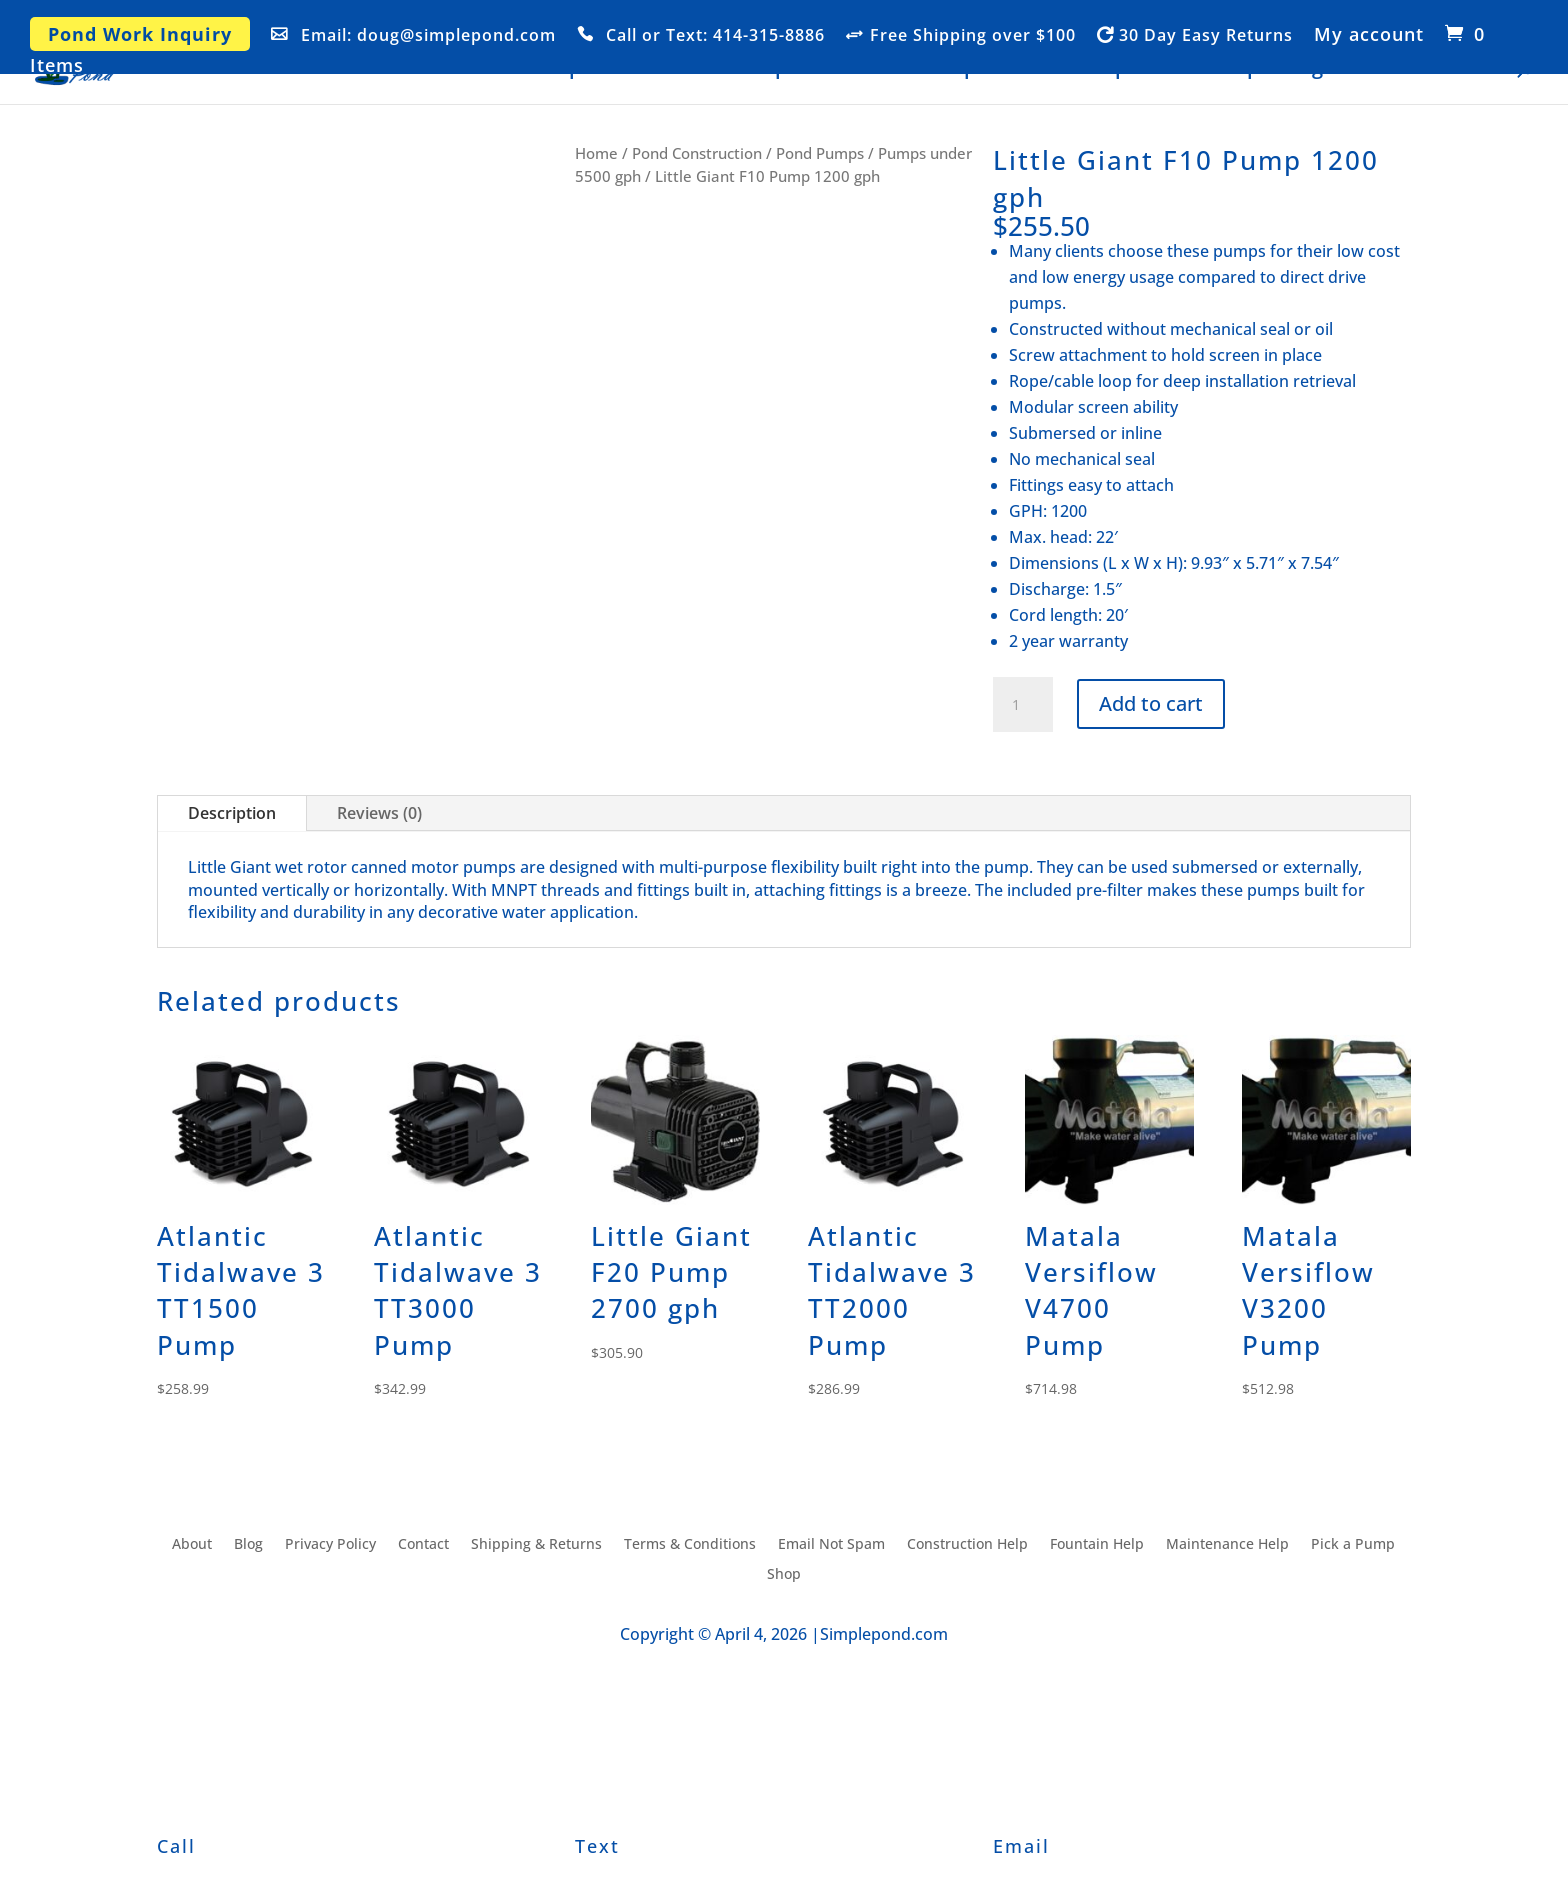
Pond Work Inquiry (140, 34)
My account (1369, 35)
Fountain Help (1063, 70)
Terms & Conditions (690, 1545)
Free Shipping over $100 (973, 36)
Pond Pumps (820, 153)
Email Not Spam (831, 1545)
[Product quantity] (1023, 705)
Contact (1461, 70)
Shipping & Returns (536, 1545)
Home (483, 70)
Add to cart (1151, 703)
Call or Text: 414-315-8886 (715, 36)
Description (232, 813)
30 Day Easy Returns (1206, 36)
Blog (1303, 70)
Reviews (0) (379, 813)
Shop (558, 70)
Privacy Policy (330, 1545)
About (1374, 70)
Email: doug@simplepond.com (428, 36)
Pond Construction (697, 153)
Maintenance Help (893, 70)
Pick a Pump (1205, 70)
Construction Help (706, 70)
